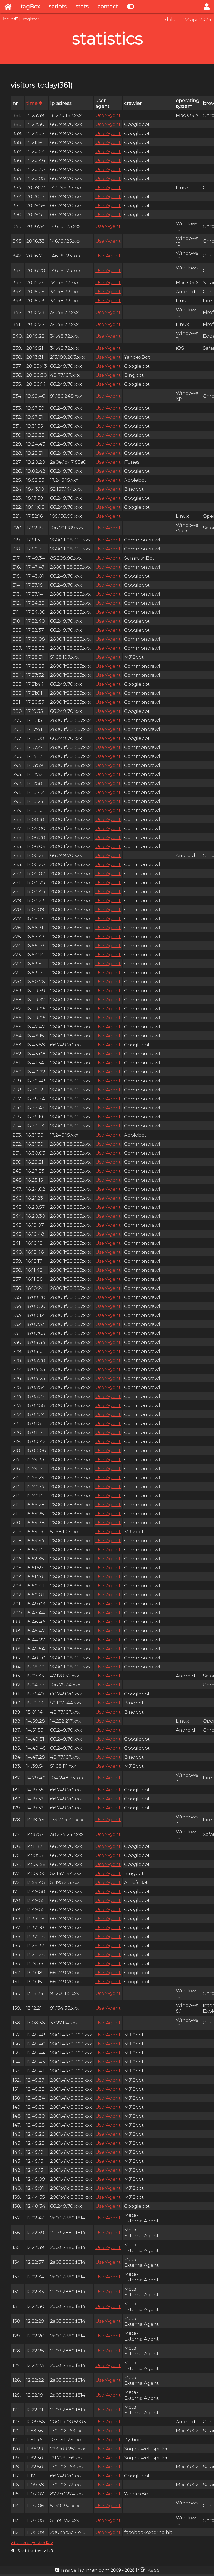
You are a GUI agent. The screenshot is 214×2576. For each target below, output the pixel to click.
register (31, 19)
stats (82, 6)
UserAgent (108, 115)
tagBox (30, 6)
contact (107, 6)
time (34, 103)
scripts (58, 6)
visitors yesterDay (32, 2543)
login (8, 19)
